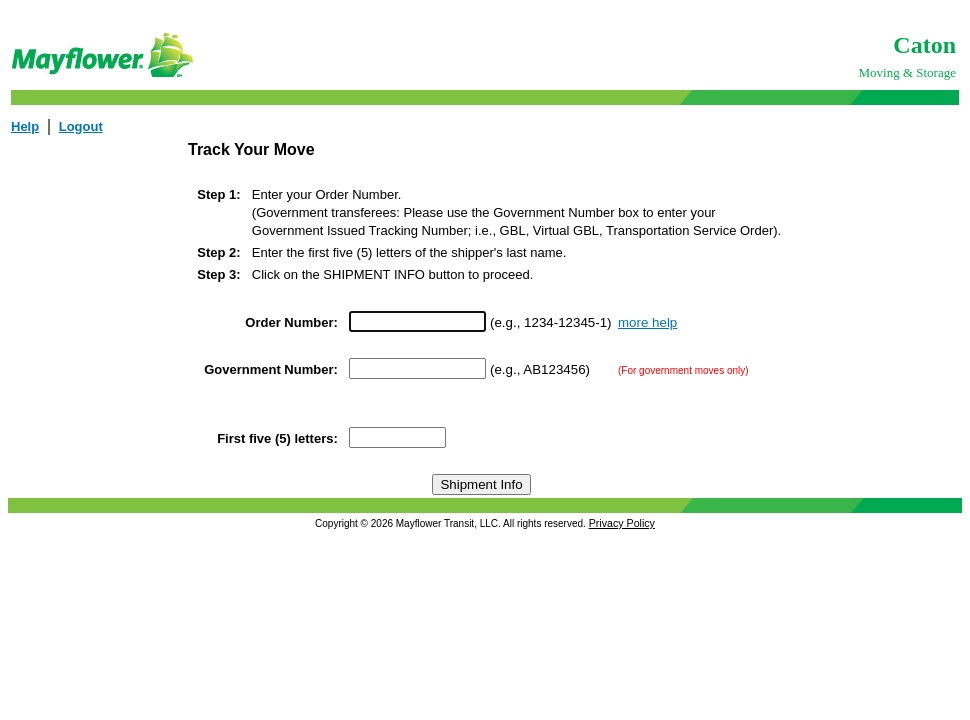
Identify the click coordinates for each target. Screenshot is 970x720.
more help (647, 322)
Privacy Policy (622, 523)
